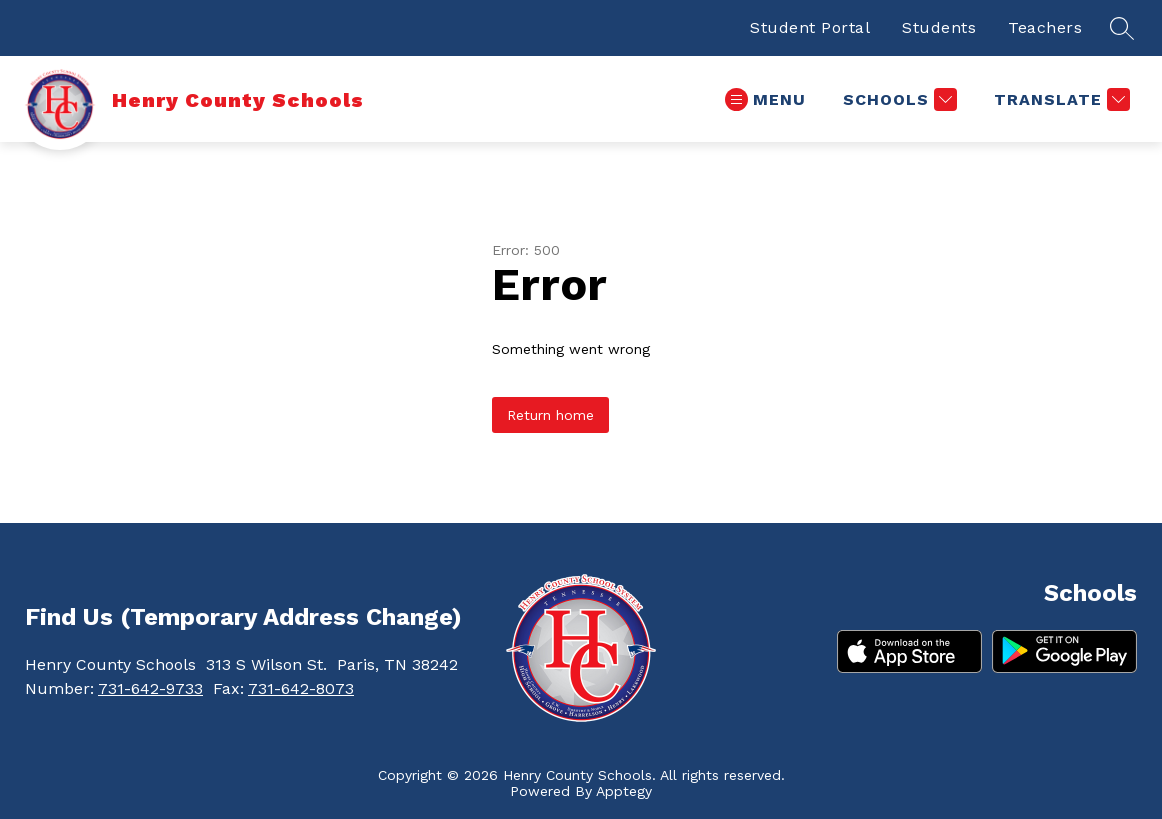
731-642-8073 (301, 688)
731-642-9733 (150, 688)
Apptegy (624, 791)
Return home (550, 415)
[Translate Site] (1059, 99)
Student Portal (810, 27)
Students (939, 27)
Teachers (1045, 27)
